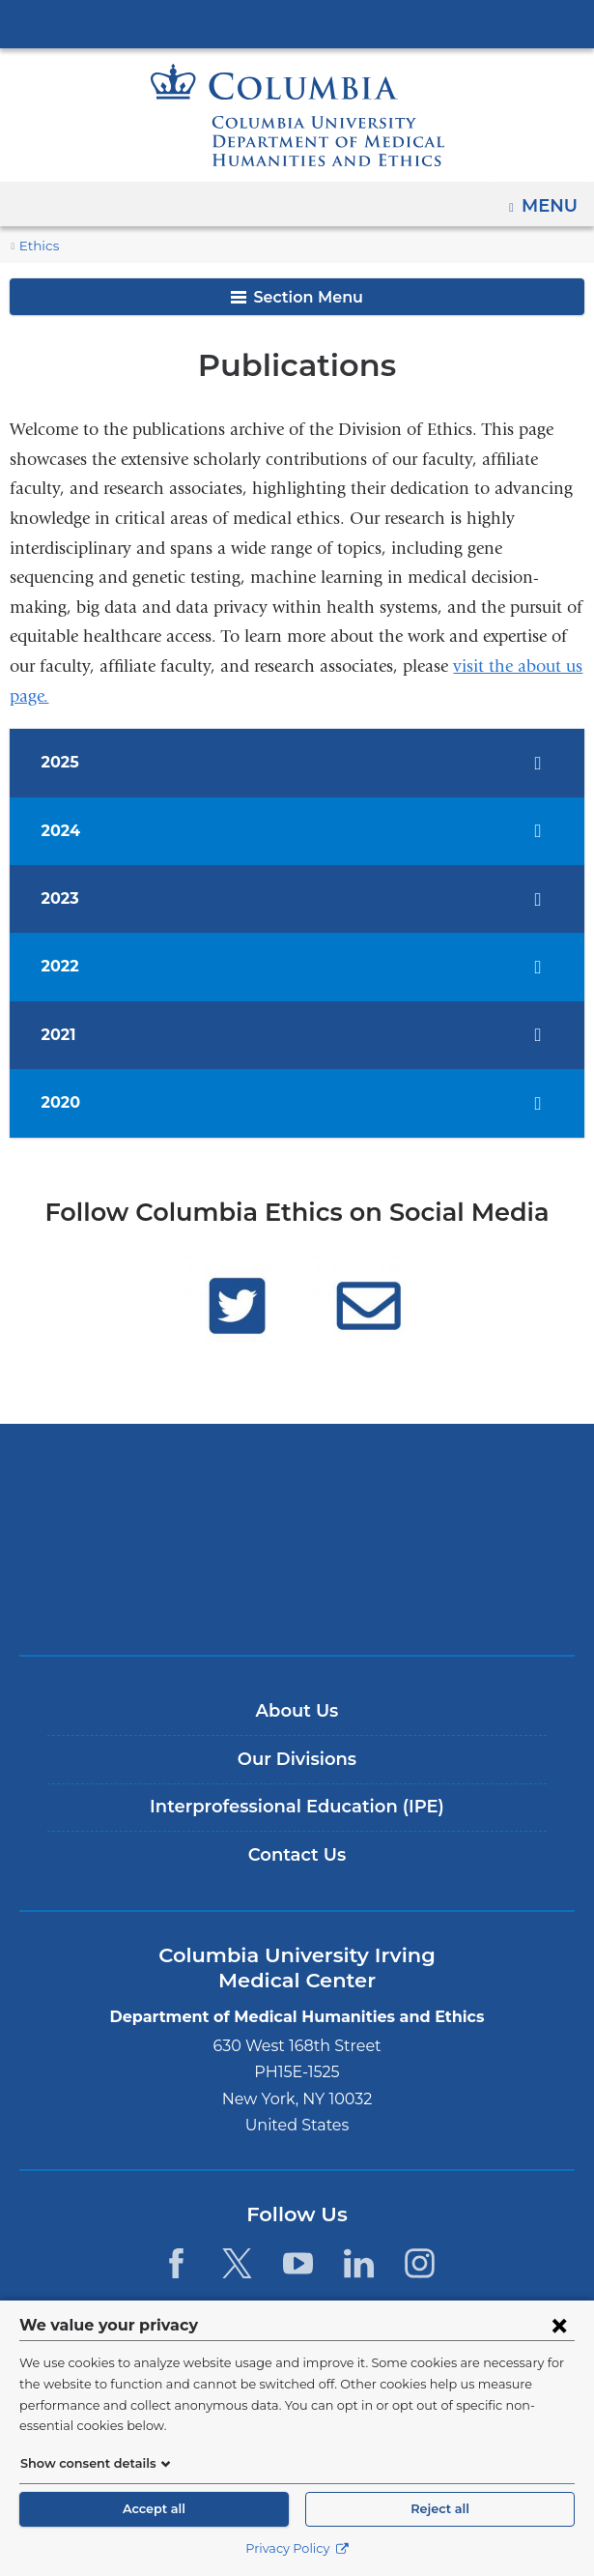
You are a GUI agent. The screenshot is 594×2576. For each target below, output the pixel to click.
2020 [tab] (64, 1102)
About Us (297, 1711)
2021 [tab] (64, 1035)
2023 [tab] (64, 898)
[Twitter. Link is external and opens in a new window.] (237, 2263)
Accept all (154, 2509)
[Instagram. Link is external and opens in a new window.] (421, 2263)
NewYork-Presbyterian (297, 1538)
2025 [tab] (64, 762)
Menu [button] (552, 199)
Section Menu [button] (297, 297)
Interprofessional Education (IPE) (296, 1806)
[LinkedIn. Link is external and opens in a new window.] (359, 2263)
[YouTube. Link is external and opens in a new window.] (298, 2263)
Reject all (439, 2509)
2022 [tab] (64, 966)
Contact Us (297, 1855)
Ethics (37, 246)
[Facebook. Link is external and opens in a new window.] (175, 2263)
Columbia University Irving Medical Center (297, 23)
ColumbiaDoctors (297, 1599)
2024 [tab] (64, 831)
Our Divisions (297, 1759)
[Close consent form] (559, 2345)
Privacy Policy (297, 2548)
